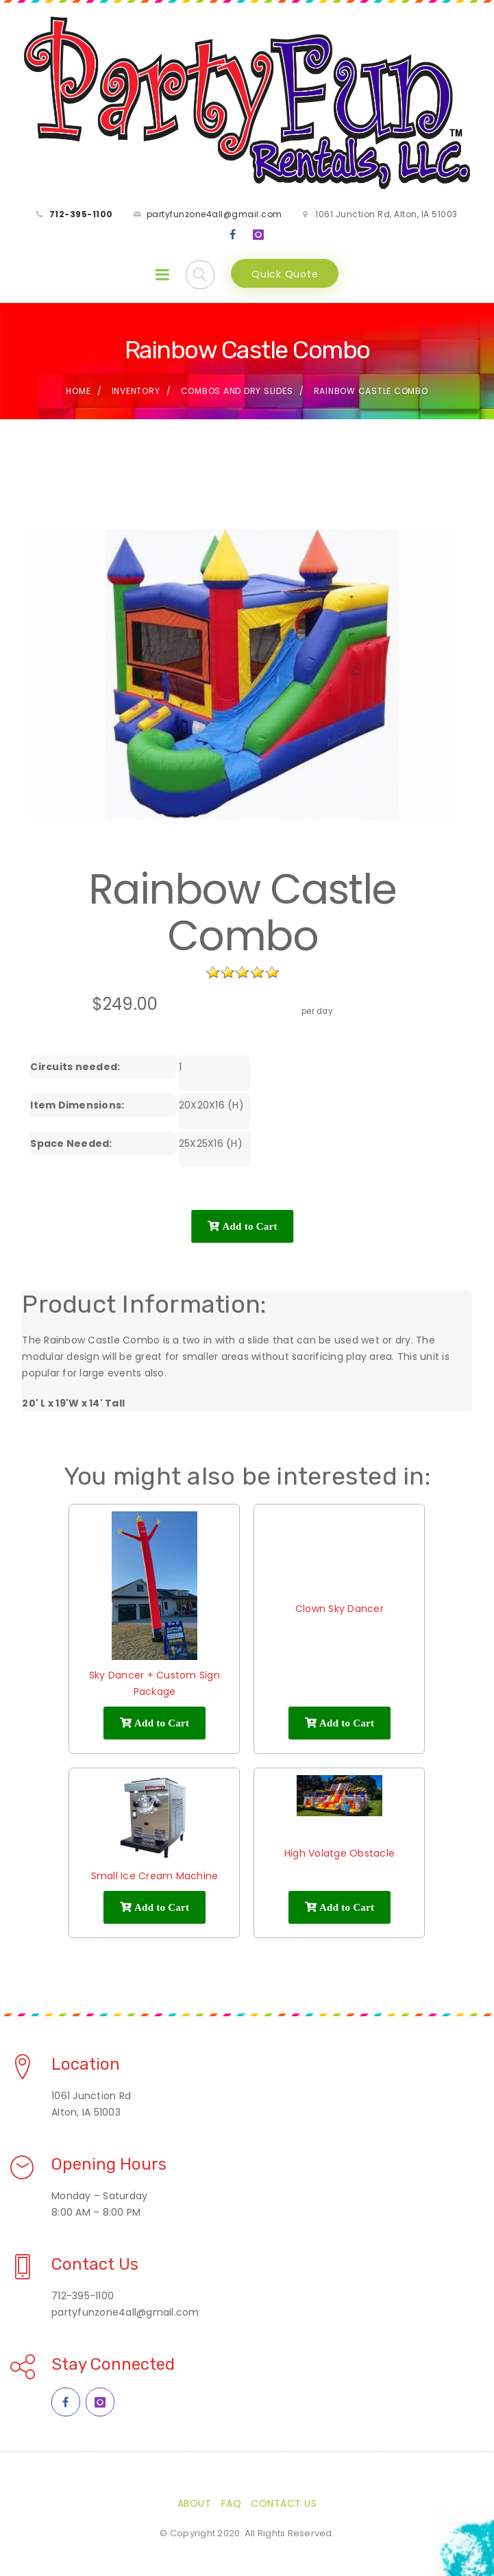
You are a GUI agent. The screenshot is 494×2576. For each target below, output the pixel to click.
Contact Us (284, 2503)
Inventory (136, 391)
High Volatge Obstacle (339, 1853)
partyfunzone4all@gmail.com (214, 214)
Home (78, 391)
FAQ (231, 2503)
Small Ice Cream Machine (155, 1876)
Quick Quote (284, 274)
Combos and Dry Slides (237, 391)
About (194, 2503)
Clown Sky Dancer (339, 1608)
